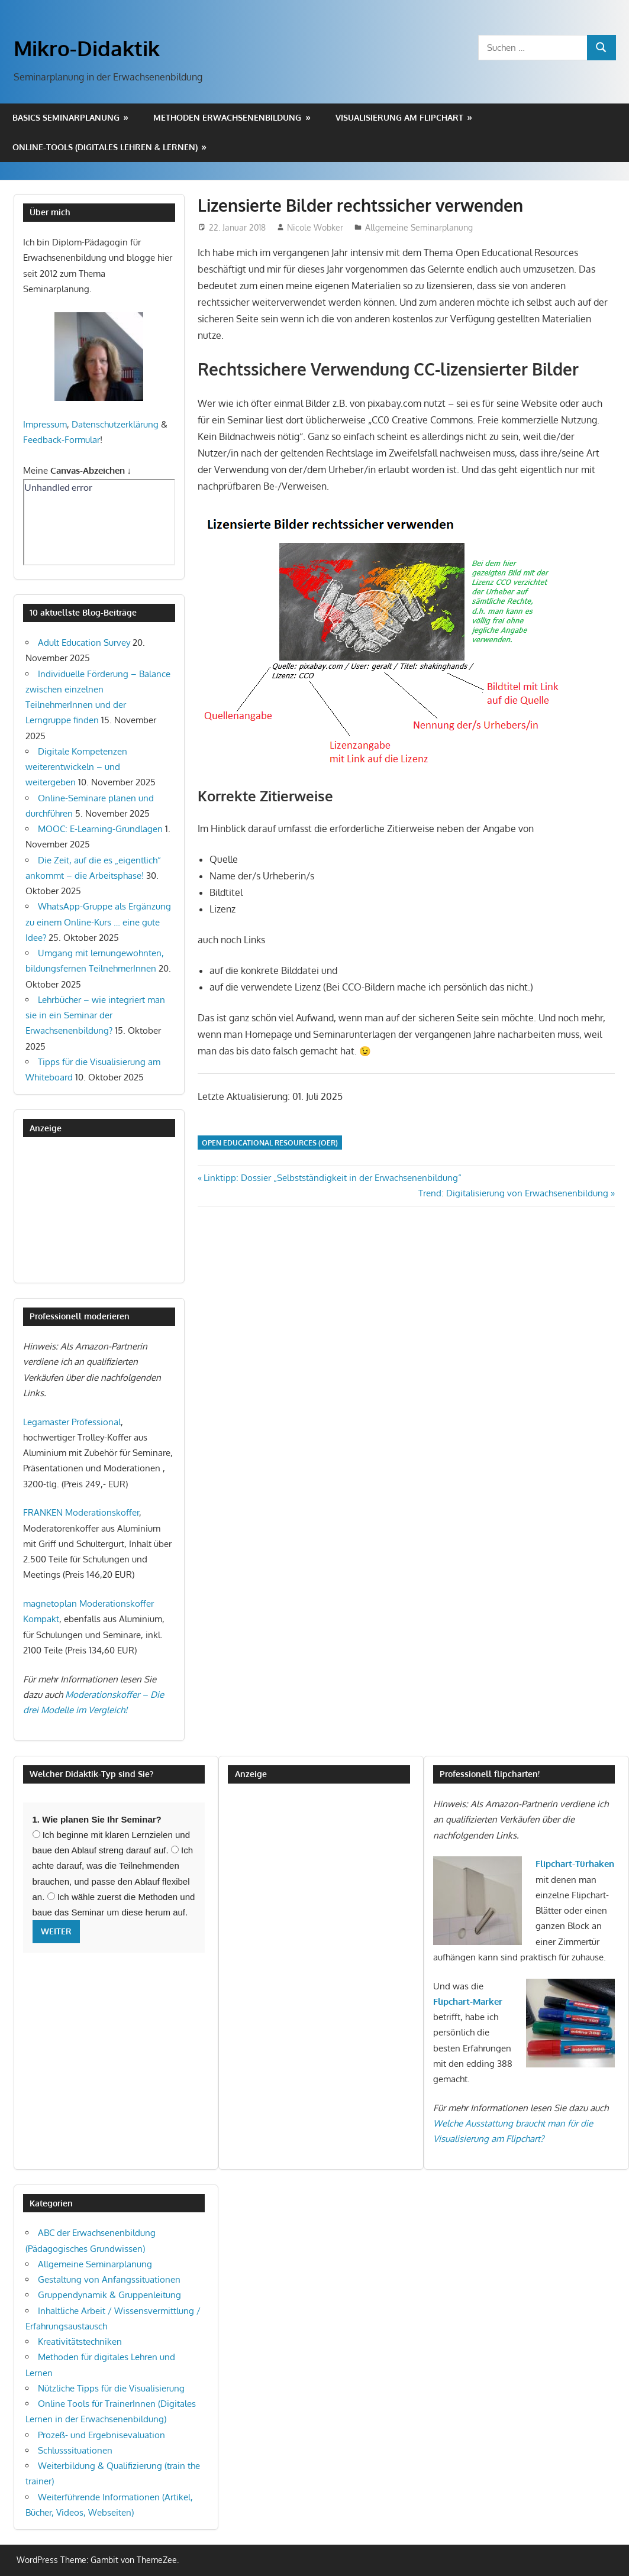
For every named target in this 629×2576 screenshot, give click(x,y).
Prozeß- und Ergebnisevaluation (101, 2435)
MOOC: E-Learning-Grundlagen (100, 828)
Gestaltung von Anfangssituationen (109, 2279)
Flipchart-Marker (467, 2001)
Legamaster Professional (72, 1422)
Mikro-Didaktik (87, 48)
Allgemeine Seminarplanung (419, 227)
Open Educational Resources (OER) (270, 1142)
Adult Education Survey (84, 642)
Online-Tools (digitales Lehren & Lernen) (105, 147)
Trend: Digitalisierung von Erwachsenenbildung (513, 1193)
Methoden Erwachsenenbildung (227, 117)
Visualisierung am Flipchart (399, 117)
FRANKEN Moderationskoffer (81, 1512)
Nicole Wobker (315, 227)
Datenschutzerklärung (115, 424)
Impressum (45, 424)
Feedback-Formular (61, 439)
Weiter (56, 1931)
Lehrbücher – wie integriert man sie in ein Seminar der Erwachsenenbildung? (95, 1015)
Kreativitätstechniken (80, 2341)
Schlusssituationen (75, 2450)
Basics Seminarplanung (66, 117)
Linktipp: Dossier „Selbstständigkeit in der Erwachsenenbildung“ (332, 1177)
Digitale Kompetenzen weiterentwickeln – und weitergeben (76, 767)
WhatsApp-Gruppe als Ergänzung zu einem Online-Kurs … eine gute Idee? (98, 922)
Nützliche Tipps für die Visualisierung (111, 2388)
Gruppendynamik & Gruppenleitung (109, 2294)
